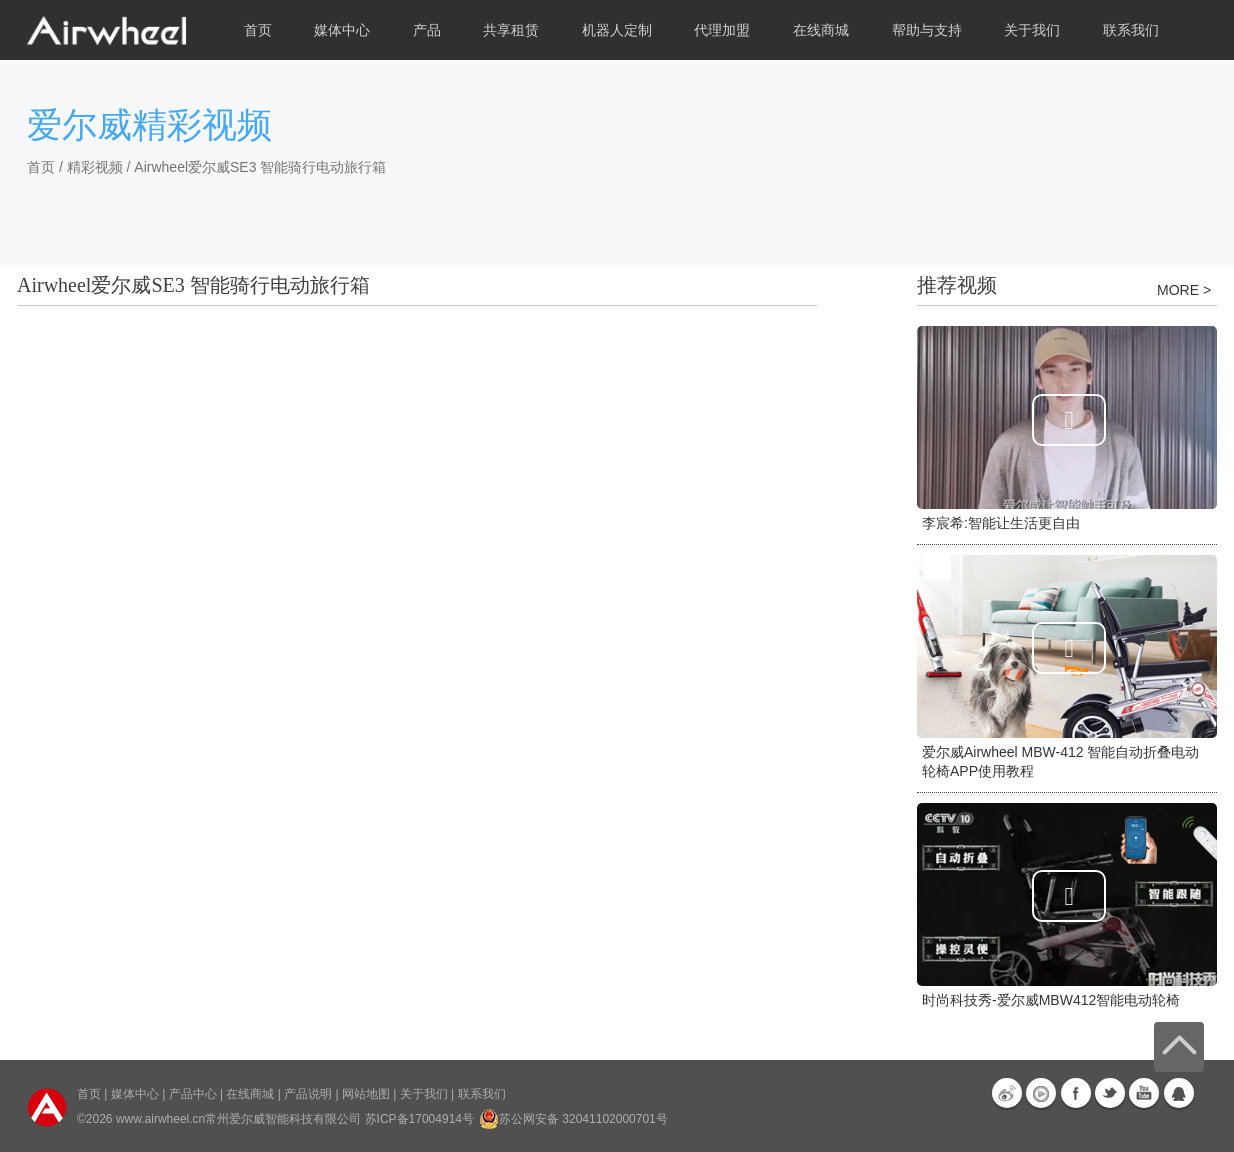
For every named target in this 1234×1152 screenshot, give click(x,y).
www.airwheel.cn (160, 1119)
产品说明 (308, 1094)
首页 (258, 30)
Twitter (1110, 1093)
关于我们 (424, 1094)
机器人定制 (617, 30)
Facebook (1076, 1093)
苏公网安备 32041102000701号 (573, 1119)
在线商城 (250, 1094)
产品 (427, 30)
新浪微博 (1007, 1093)
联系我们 (1131, 30)
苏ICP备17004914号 (419, 1119)
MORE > (1184, 290)
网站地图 (366, 1094)
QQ (1179, 1093)
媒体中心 (135, 1094)
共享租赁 (511, 30)
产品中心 (193, 1094)
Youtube (1144, 1093)
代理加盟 (722, 30)
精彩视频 (95, 167)
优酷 (1041, 1093)
